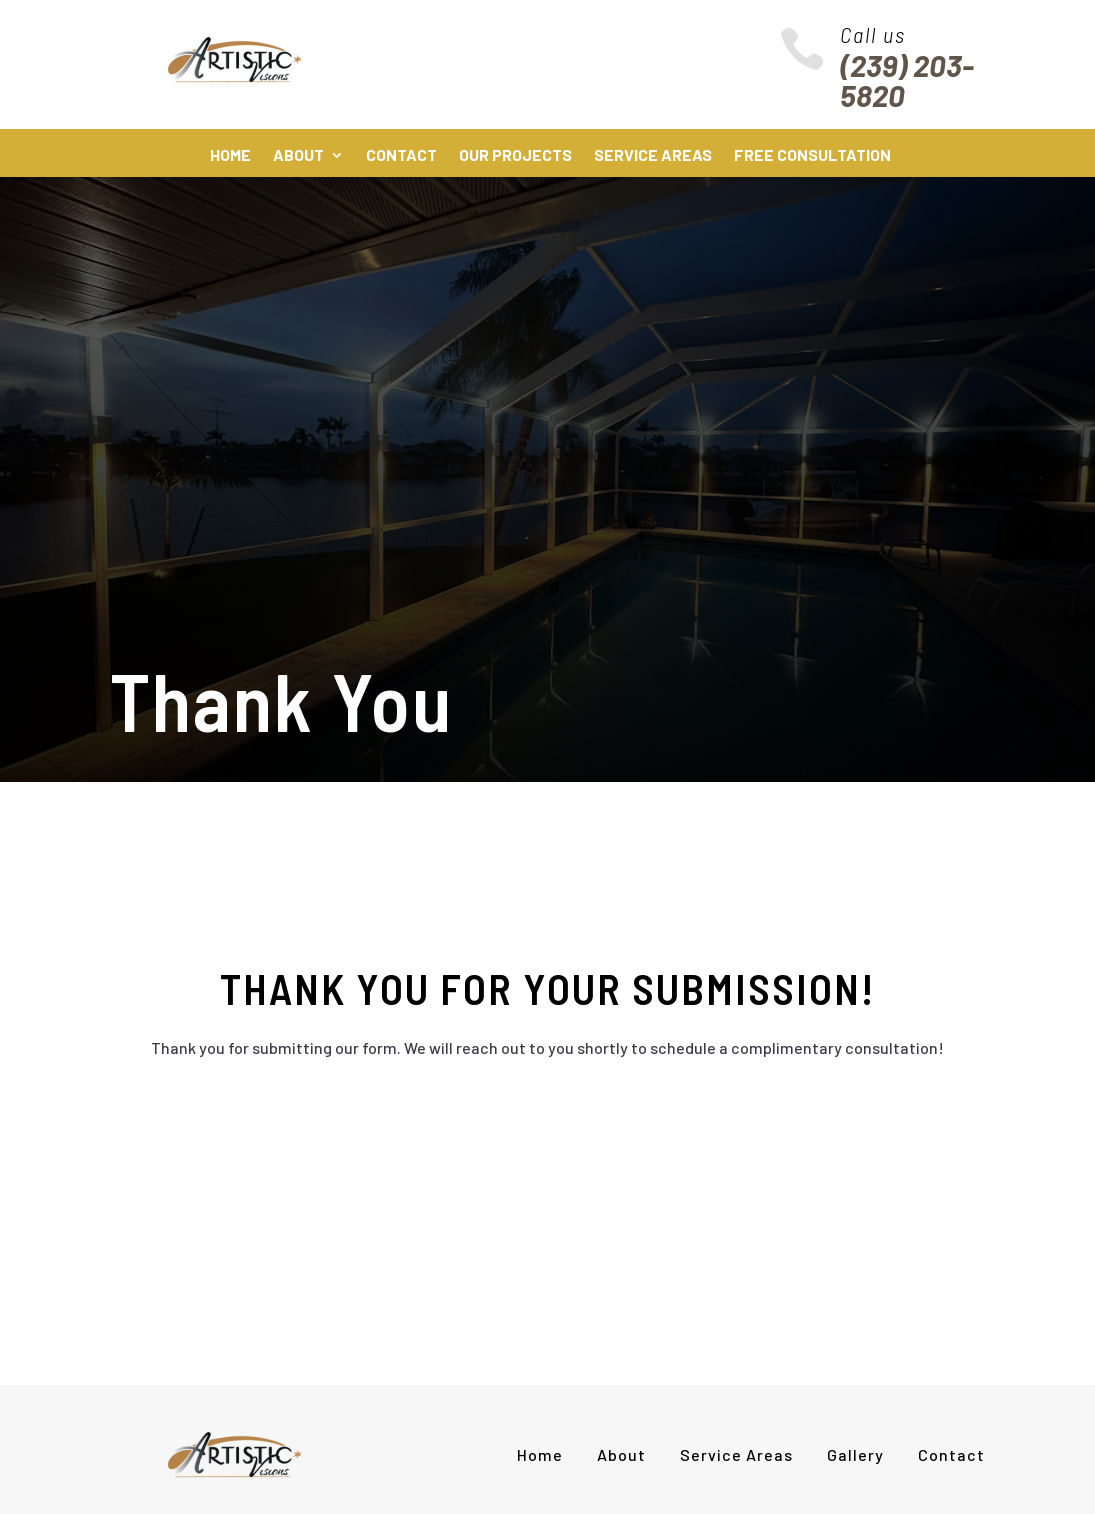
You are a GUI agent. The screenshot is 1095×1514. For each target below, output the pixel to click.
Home (230, 156)
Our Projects (515, 156)
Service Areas (653, 156)
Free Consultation (812, 156)
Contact (401, 156)
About (298, 156)
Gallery (855, 1454)
